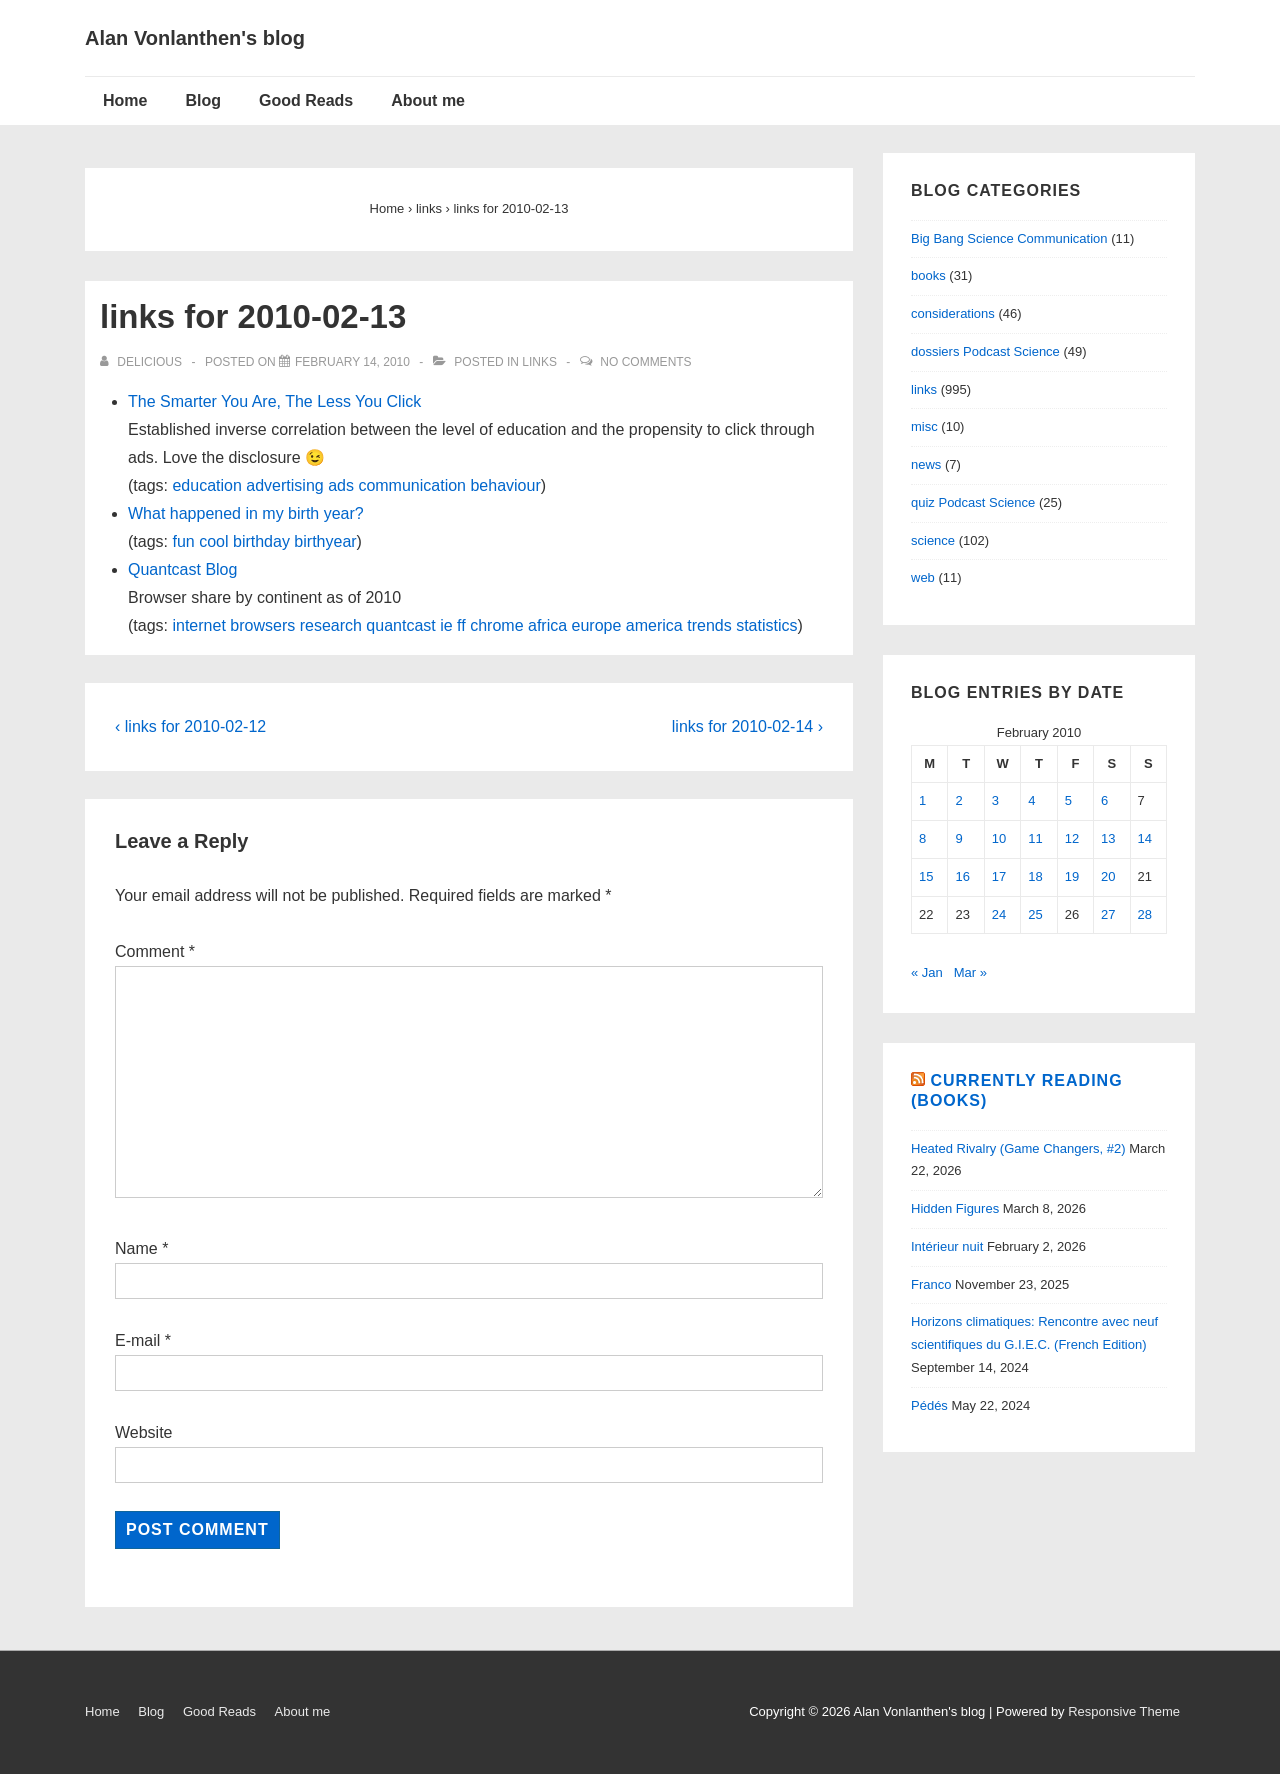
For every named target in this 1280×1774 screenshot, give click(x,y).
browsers (262, 625)
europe (597, 625)
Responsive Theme (1124, 1711)
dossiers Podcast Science (985, 351)
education (206, 485)
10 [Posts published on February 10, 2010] (999, 838)
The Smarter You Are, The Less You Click (274, 401)
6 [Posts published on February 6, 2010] (1104, 800)
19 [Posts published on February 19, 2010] (1072, 876)
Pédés (929, 1405)
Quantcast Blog (182, 569)
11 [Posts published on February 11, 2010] (1035, 838)
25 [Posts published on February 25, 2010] (1035, 914)
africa (547, 625)
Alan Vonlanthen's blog (195, 38)
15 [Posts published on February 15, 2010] (926, 876)
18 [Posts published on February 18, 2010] (1035, 876)
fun (183, 541)
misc (924, 426)
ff (461, 625)
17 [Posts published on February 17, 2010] (999, 876)
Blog (203, 100)
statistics (766, 625)
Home (125, 100)
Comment (155, 951)
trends (709, 625)
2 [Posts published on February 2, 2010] (958, 800)
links (539, 362)
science (933, 540)
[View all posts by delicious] (142, 362)
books (928, 275)
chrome (496, 625)
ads (341, 485)
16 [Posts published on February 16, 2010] (962, 876)
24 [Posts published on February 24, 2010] (999, 914)
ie (446, 625)
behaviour (505, 485)
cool (213, 541)
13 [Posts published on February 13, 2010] (1108, 838)
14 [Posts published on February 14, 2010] (1145, 838)
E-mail (137, 1340)
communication (412, 485)
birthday (261, 541)
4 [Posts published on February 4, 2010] (1031, 800)
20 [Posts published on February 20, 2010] (1108, 876)
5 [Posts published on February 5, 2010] (1068, 800)
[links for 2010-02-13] (352, 362)
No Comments (645, 362)
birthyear (325, 541)
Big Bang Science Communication (1009, 238)
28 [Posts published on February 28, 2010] (1145, 914)
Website (144, 1432)
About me (428, 100)
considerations (953, 313)
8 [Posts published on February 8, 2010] (922, 838)
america (654, 625)
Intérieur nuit (947, 1246)
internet (198, 625)
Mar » (970, 972)
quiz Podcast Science (973, 502)
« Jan (927, 972)
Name (136, 1248)
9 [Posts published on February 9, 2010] (958, 838)
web (923, 577)
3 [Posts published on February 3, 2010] (995, 800)
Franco (931, 1284)
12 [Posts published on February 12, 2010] (1072, 838)
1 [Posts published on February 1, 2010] (922, 800)
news (926, 464)
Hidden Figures (955, 1208)
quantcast (400, 625)
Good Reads (306, 100)
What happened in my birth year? (246, 513)
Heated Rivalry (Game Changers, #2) (1018, 1148)
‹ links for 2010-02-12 (190, 726)
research (331, 625)
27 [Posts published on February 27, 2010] (1108, 914)
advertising (284, 485)
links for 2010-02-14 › (747, 726)
